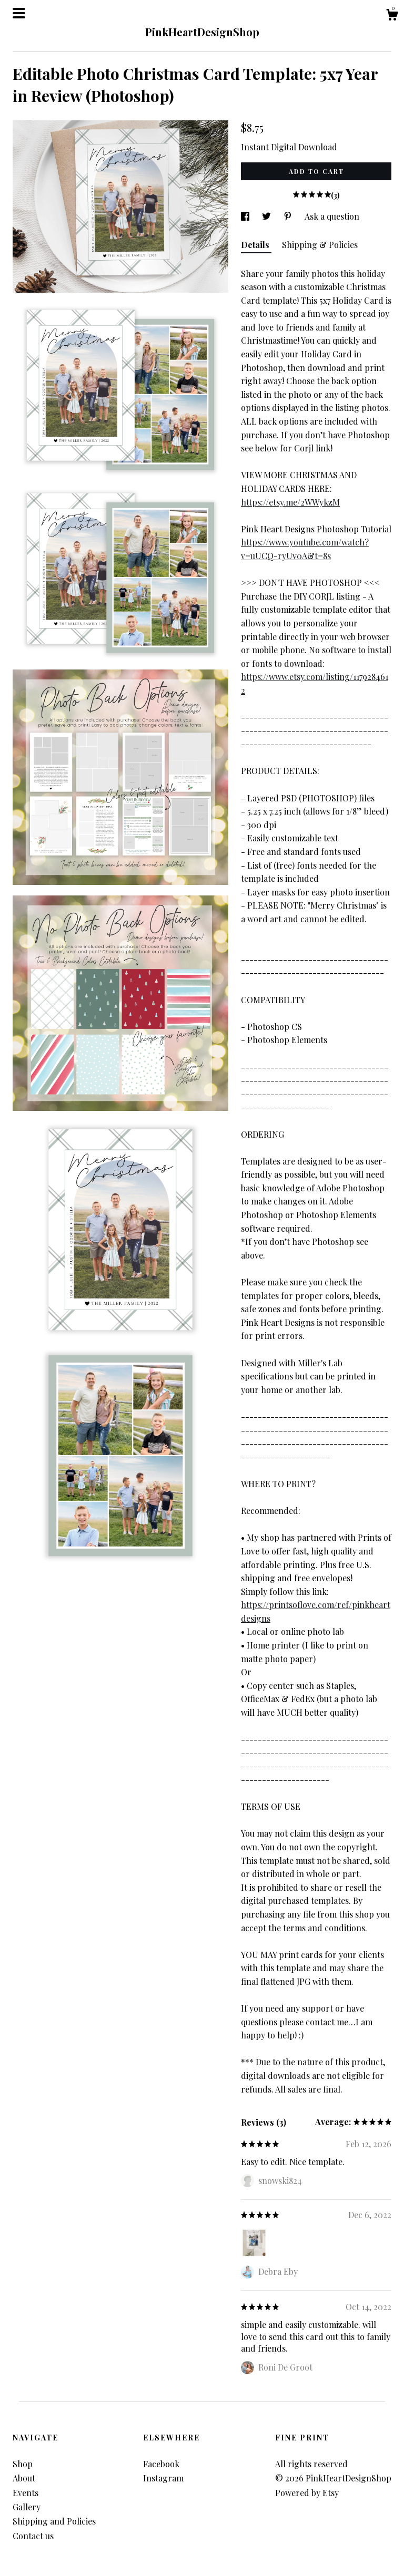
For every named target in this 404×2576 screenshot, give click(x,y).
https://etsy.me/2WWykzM (290, 502)
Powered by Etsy (307, 2492)
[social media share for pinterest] (289, 216)
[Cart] (392, 16)
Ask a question (332, 216)
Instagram (163, 2478)
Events (25, 2492)
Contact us (33, 2535)
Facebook (161, 2463)
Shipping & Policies (320, 244)
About (24, 2478)
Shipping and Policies (54, 2521)
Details (256, 244)
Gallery (27, 2506)
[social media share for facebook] (246, 216)
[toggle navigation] (19, 13)
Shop (23, 2463)
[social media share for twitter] (267, 216)
